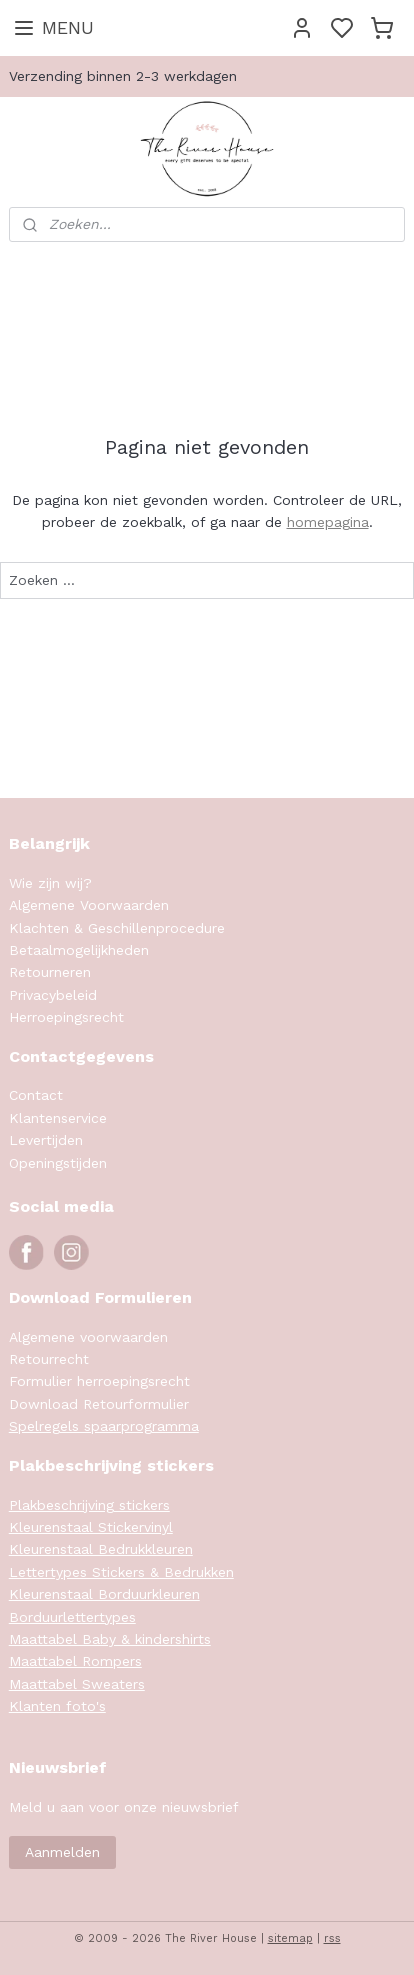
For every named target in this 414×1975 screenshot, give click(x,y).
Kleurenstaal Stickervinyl (91, 1527)
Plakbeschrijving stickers (89, 1505)
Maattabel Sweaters (77, 1684)
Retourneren (50, 972)
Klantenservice (58, 1118)
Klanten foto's (57, 1706)
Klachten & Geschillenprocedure (117, 928)
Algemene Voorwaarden (89, 905)
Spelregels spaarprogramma (104, 1426)
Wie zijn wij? (50, 883)
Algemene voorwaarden (88, 1337)
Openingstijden (58, 1163)
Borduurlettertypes (72, 1617)
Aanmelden (62, 1852)
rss (332, 1938)
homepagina (328, 522)
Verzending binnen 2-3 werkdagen (123, 76)
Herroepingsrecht (66, 1017)
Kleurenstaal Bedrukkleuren (101, 1549)
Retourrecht (49, 1359)
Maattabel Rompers (75, 1661)
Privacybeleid (53, 995)
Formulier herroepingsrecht (99, 1381)
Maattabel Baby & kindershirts (110, 1639)
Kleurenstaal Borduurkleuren (104, 1594)
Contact (36, 1095)
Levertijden (46, 1140)
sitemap (290, 1938)
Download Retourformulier (99, 1404)
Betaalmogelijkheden (79, 950)
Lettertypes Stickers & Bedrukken (121, 1572)
